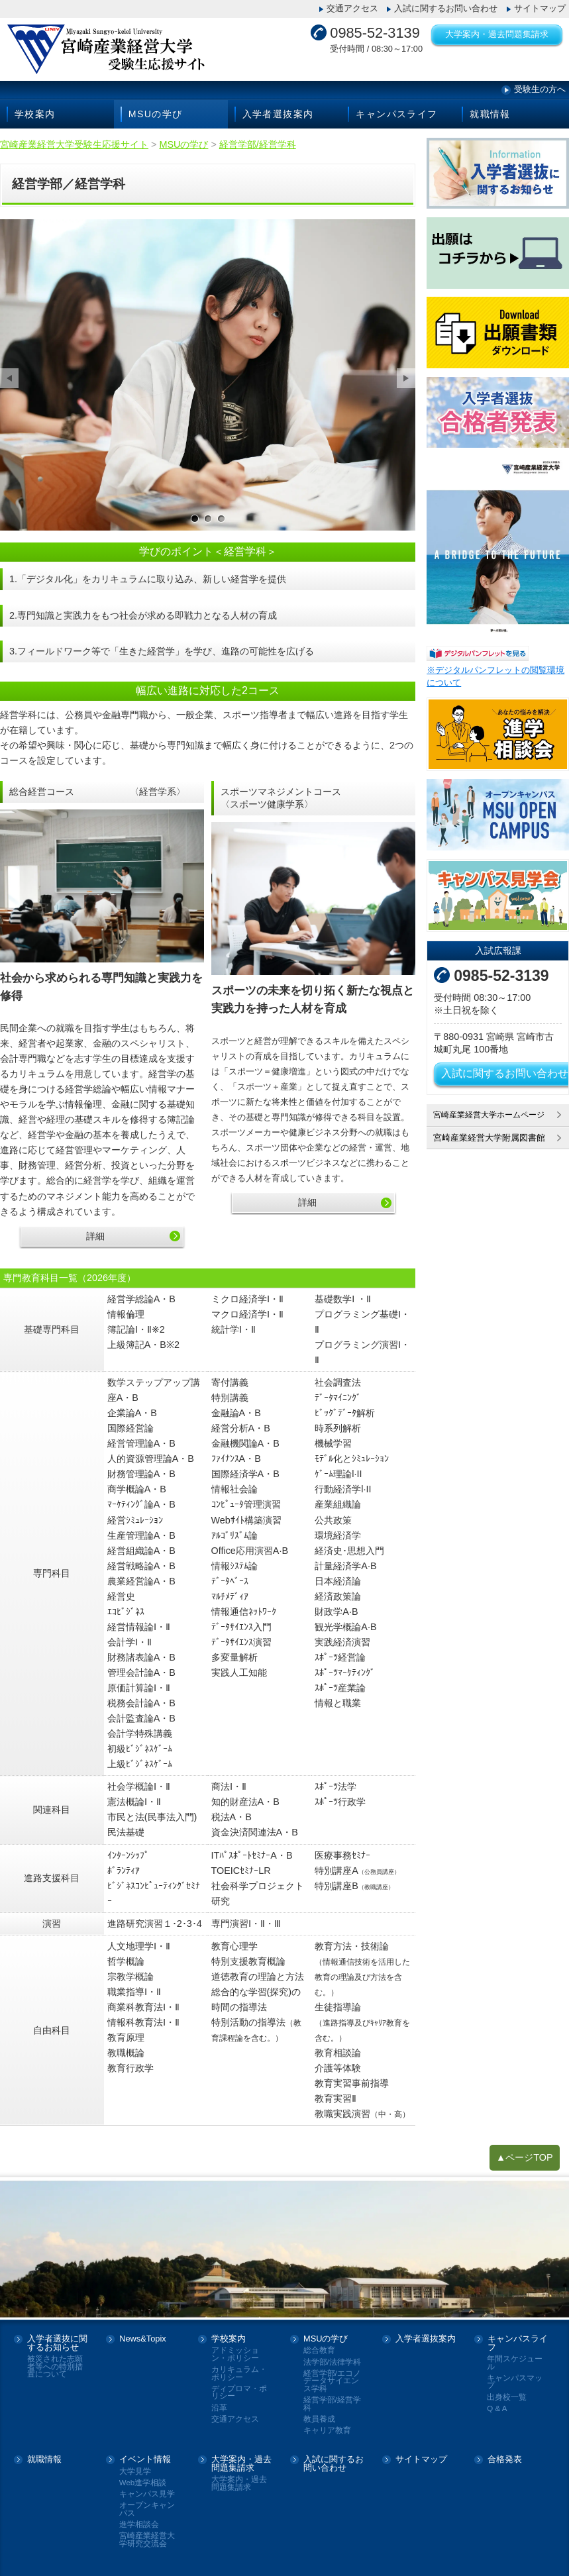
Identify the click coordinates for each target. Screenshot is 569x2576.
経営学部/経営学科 (332, 2404)
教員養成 (319, 2419)
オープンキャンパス (147, 2509)
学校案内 (35, 114)
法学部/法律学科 (332, 2362)
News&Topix (142, 2339)
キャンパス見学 (147, 2494)
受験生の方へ (540, 89)
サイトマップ (540, 8)
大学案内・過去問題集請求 (496, 34)
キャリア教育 (327, 2430)
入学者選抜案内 (278, 114)
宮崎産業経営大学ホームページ (493, 1114)
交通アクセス (352, 8)
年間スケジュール (515, 2363)
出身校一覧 (507, 2397)
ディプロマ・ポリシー (239, 2392)
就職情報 (490, 114)
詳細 (95, 1236)
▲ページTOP (524, 2157)
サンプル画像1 (194, 519)
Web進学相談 (142, 2483)
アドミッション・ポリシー (235, 2354)
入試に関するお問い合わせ (445, 8)
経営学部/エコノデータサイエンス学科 (332, 2381)
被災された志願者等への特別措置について (55, 2366)
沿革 (219, 2408)
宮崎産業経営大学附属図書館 (489, 1138)
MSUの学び (156, 114)
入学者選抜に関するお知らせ (57, 2343)
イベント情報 (145, 2459)
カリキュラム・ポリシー (239, 2373)
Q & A (497, 2408)
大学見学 (135, 2471)
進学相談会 (139, 2524)
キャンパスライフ (396, 114)
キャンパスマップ (515, 2382)
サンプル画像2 (208, 519)
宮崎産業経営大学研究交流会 (147, 2540)
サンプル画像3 (221, 519)
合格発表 (505, 2459)
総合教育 (319, 2350)
